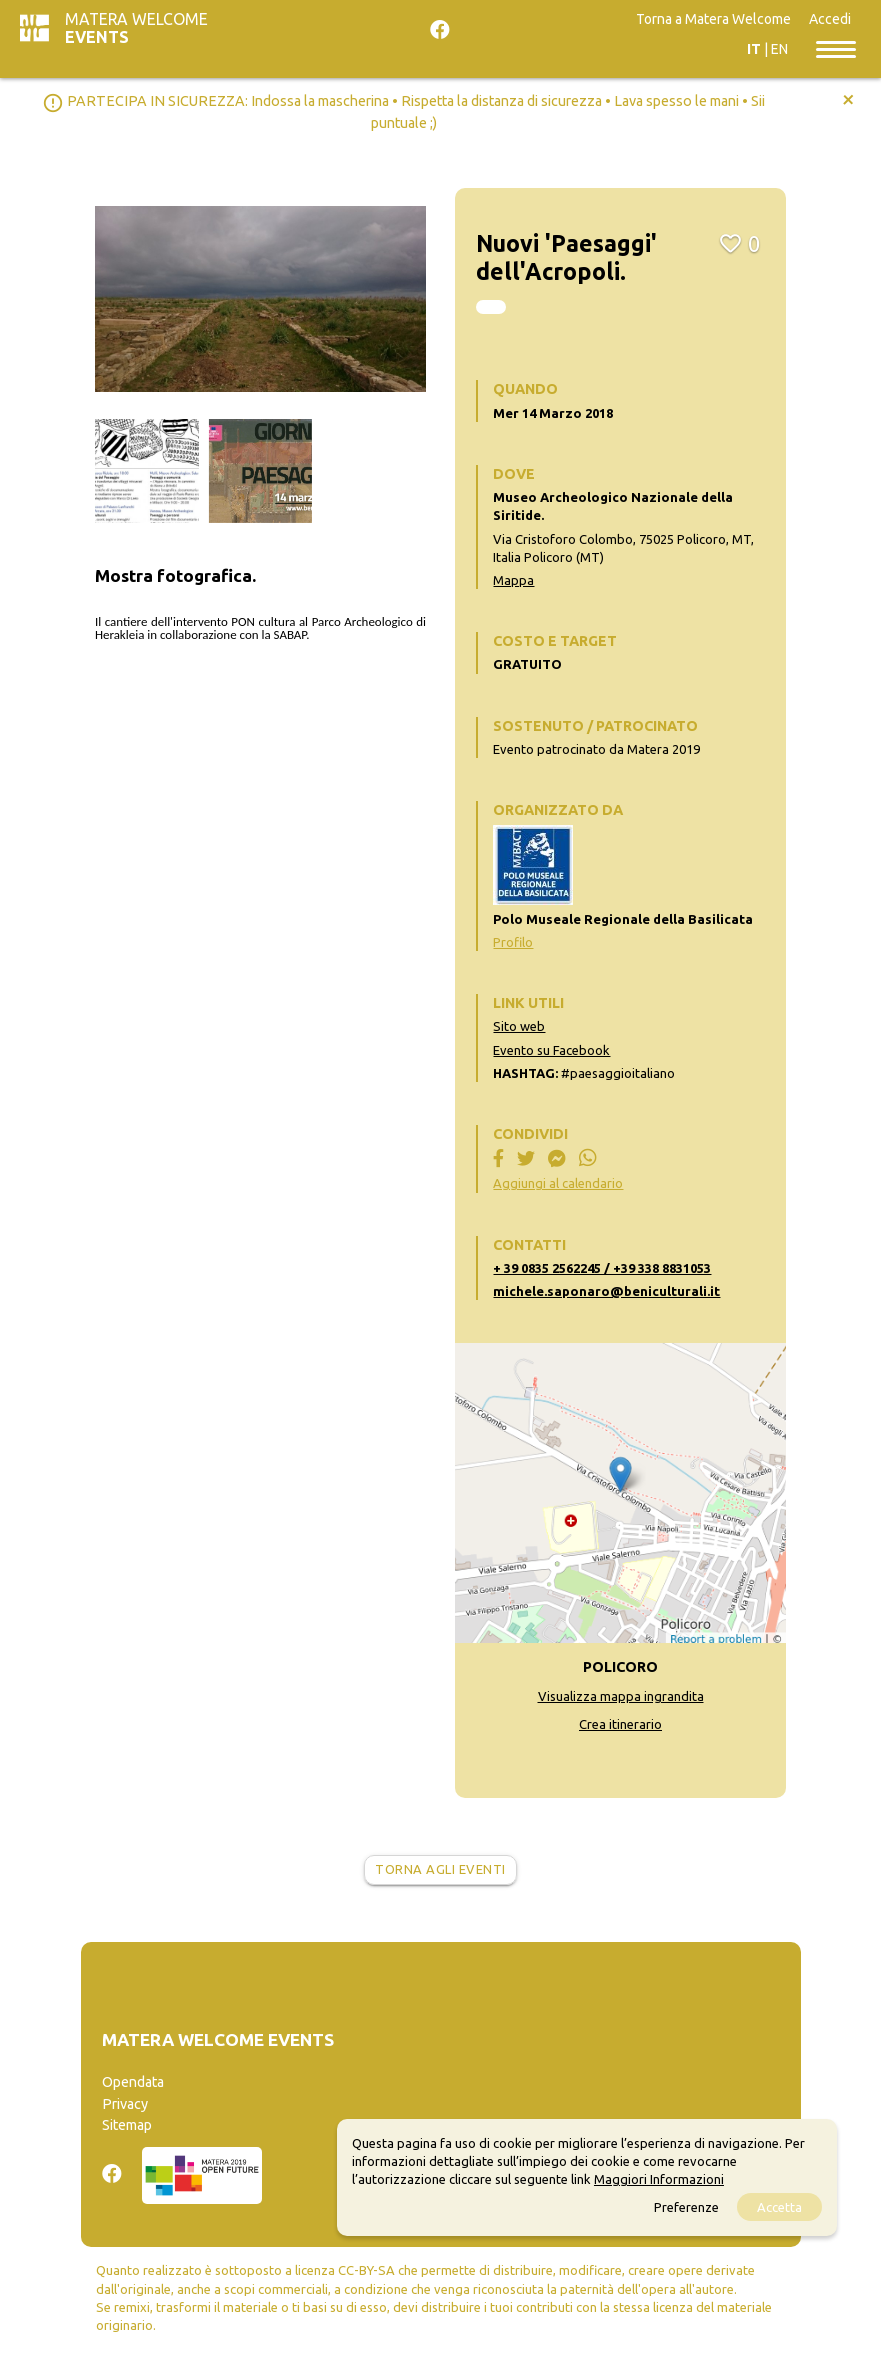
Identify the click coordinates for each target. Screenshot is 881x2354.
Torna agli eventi (440, 1869)
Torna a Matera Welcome (713, 19)
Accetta (779, 2207)
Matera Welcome (136, 28)
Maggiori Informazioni (659, 2179)
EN (779, 49)
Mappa (513, 580)
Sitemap (127, 2125)
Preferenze (686, 2207)
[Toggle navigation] (836, 48)
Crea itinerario (620, 1724)
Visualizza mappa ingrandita (621, 1696)
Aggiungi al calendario (558, 1183)
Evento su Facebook (551, 1050)
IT (754, 49)
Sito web (519, 1026)
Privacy (125, 2104)
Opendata (133, 2082)
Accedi (830, 19)
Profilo (513, 942)
